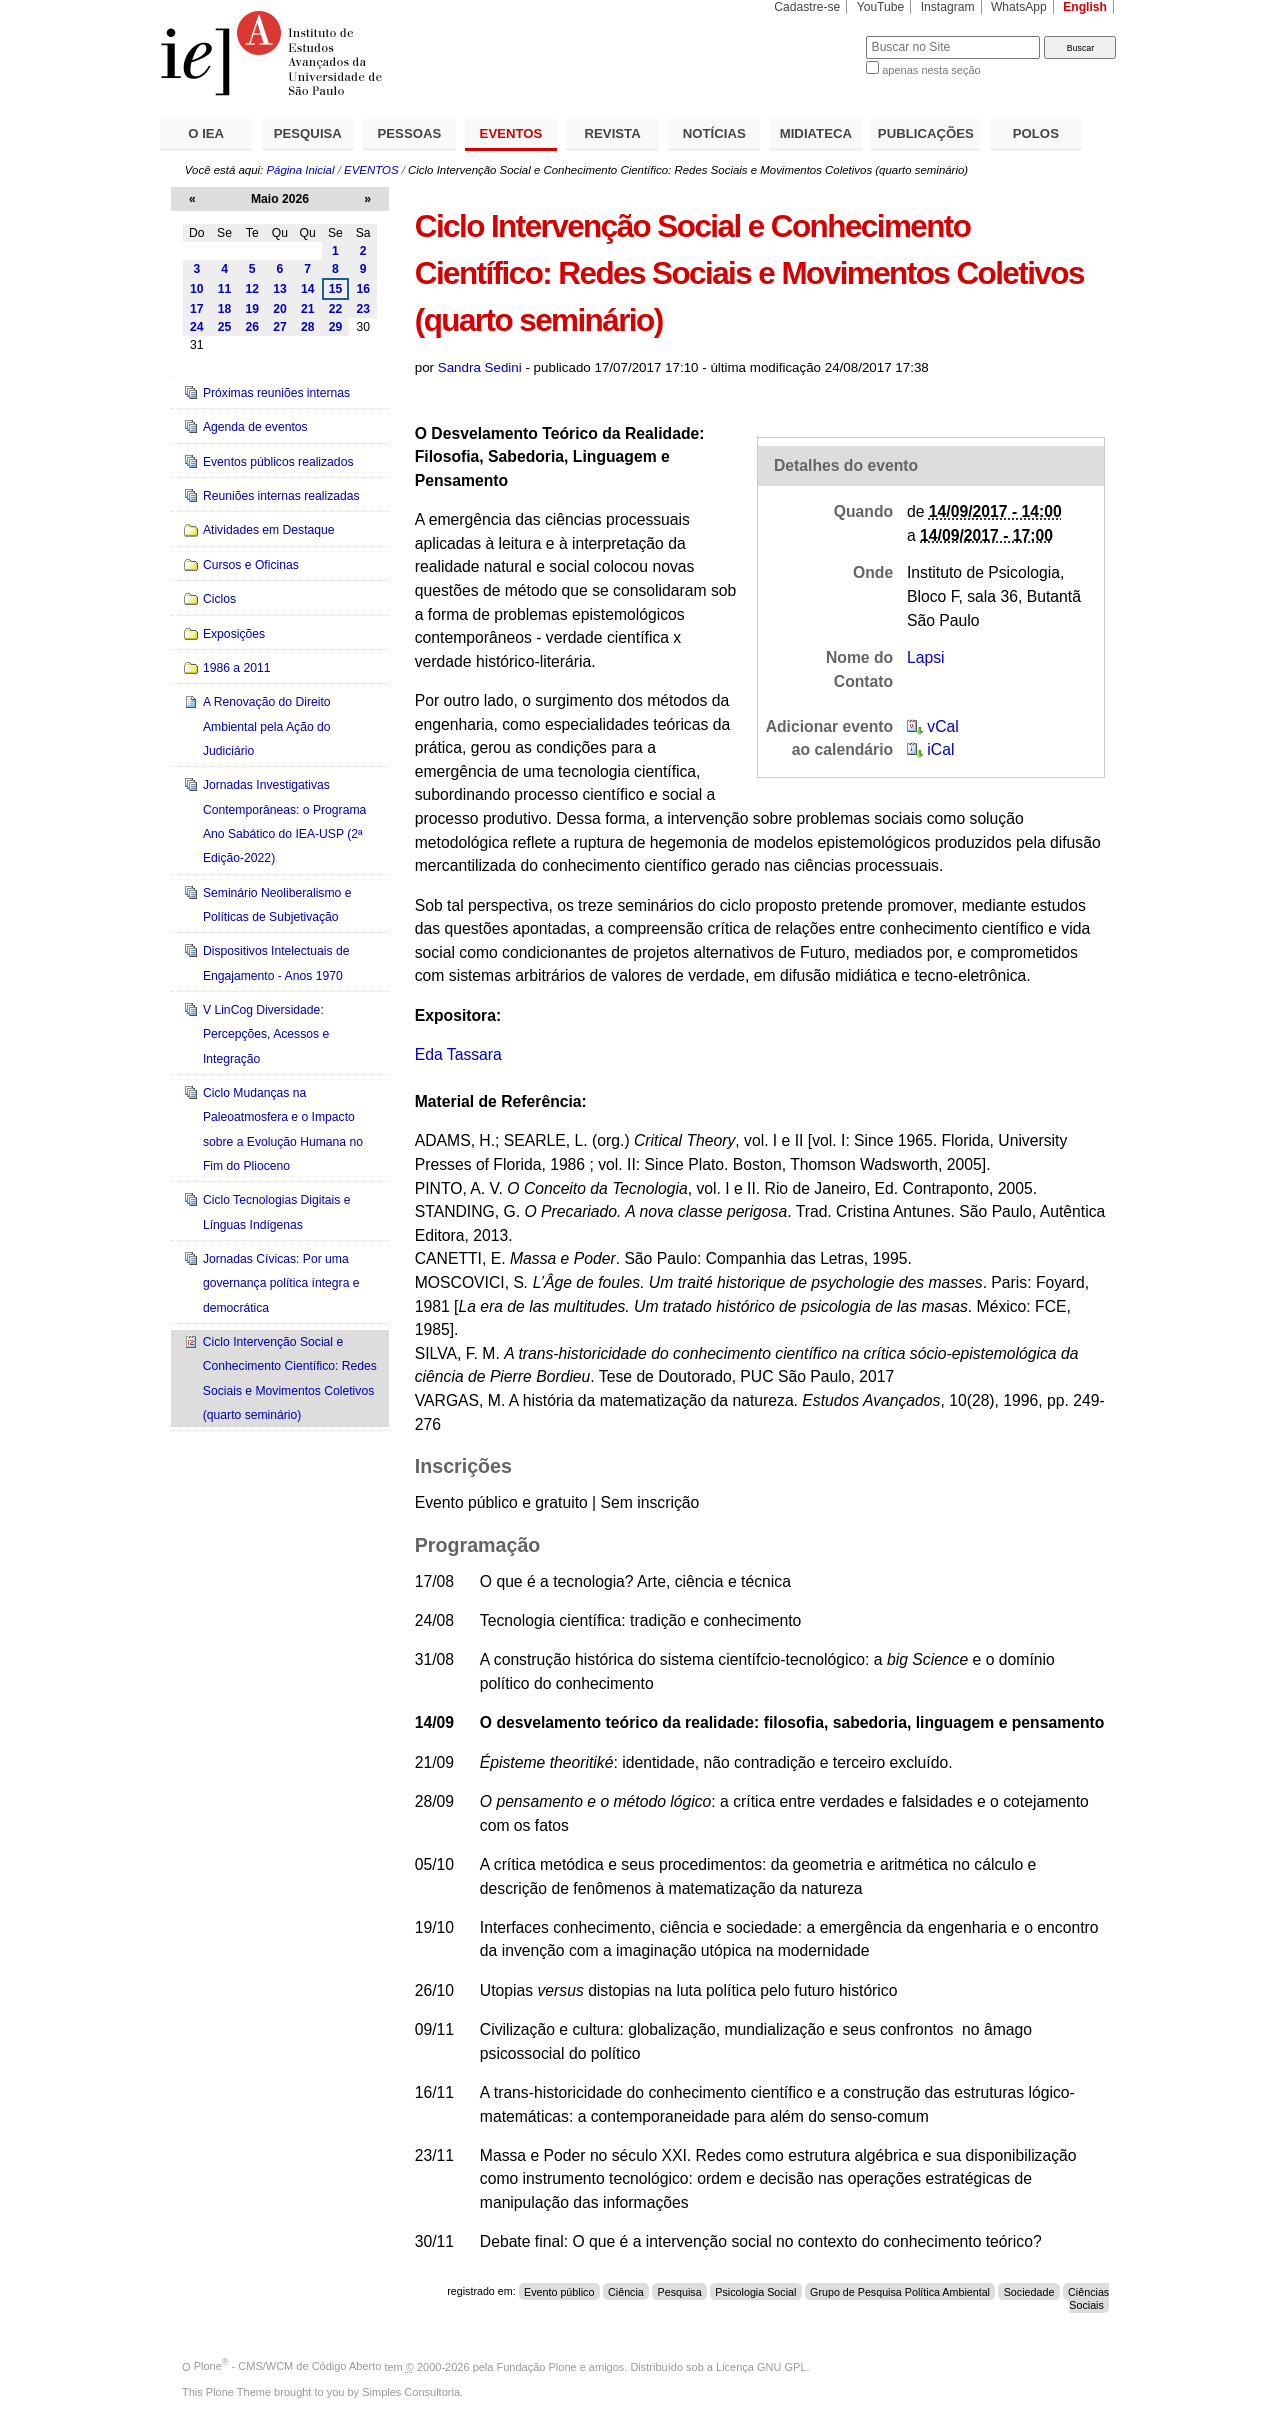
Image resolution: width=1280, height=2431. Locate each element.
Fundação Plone (537, 2366)
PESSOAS (410, 133)
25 (225, 327)
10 (197, 289)
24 (197, 327)
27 (280, 327)
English (1085, 7)
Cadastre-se (807, 7)
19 (252, 309)
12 (252, 289)
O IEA (206, 133)
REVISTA (613, 133)
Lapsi (926, 657)
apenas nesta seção (931, 70)
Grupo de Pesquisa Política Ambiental (900, 2291)
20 (280, 309)
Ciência (626, 2291)
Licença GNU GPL (761, 2366)
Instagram (948, 7)
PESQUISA (308, 133)
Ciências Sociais (1088, 2297)
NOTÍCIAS (714, 133)
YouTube (881, 7)
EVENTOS (511, 133)
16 (363, 289)
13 (280, 289)
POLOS (1036, 133)
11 (225, 289)
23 (363, 309)
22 (336, 309)
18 (225, 309)
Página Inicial (300, 170)
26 (252, 327)
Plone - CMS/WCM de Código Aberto (288, 2366)
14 (308, 289)
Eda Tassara (458, 1054)
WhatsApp (1019, 7)
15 (336, 289)
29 (336, 327)
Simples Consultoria (411, 2392)
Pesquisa (680, 2291)
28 (308, 327)
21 (308, 309)
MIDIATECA (816, 133)
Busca (817, 35)
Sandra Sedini (480, 367)
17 (197, 309)
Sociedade (1029, 2291)
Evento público (559, 2291)
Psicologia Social (755, 2291)
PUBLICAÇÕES (926, 133)
